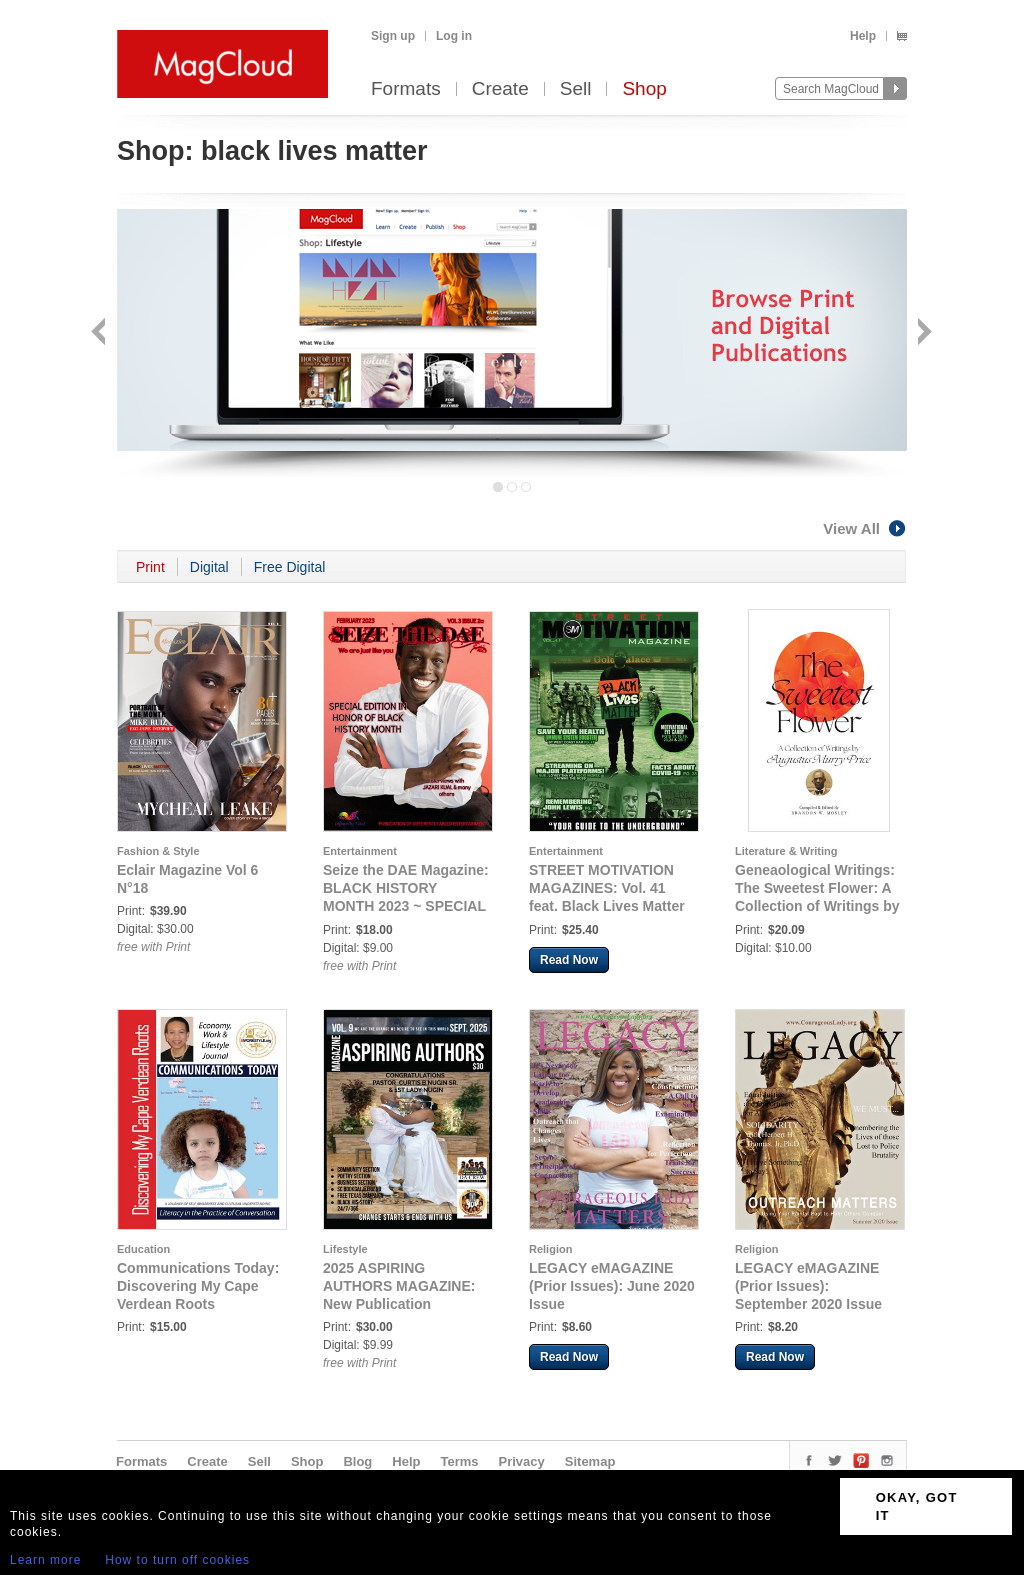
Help (863, 36)
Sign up (393, 36)
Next (922, 333)
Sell (576, 89)
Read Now (569, 960)
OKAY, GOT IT (917, 1506)
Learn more (45, 1560)
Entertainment (360, 851)
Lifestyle (345, 1249)
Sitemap (590, 1461)
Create (500, 89)
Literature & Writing (786, 851)
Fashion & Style (158, 851)
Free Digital (290, 567)
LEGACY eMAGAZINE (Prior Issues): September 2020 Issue (808, 1286)
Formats (406, 89)
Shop (644, 89)
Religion (550, 1249)
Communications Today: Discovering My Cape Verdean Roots (198, 1286)
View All (865, 528)
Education (143, 1249)
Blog (357, 1461)
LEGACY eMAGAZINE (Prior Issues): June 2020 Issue (612, 1286)
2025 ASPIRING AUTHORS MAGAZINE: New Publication (399, 1286)
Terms (459, 1461)
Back (100, 333)
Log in (454, 36)
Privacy (522, 1461)
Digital (209, 567)
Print (150, 567)
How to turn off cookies (177, 1560)
